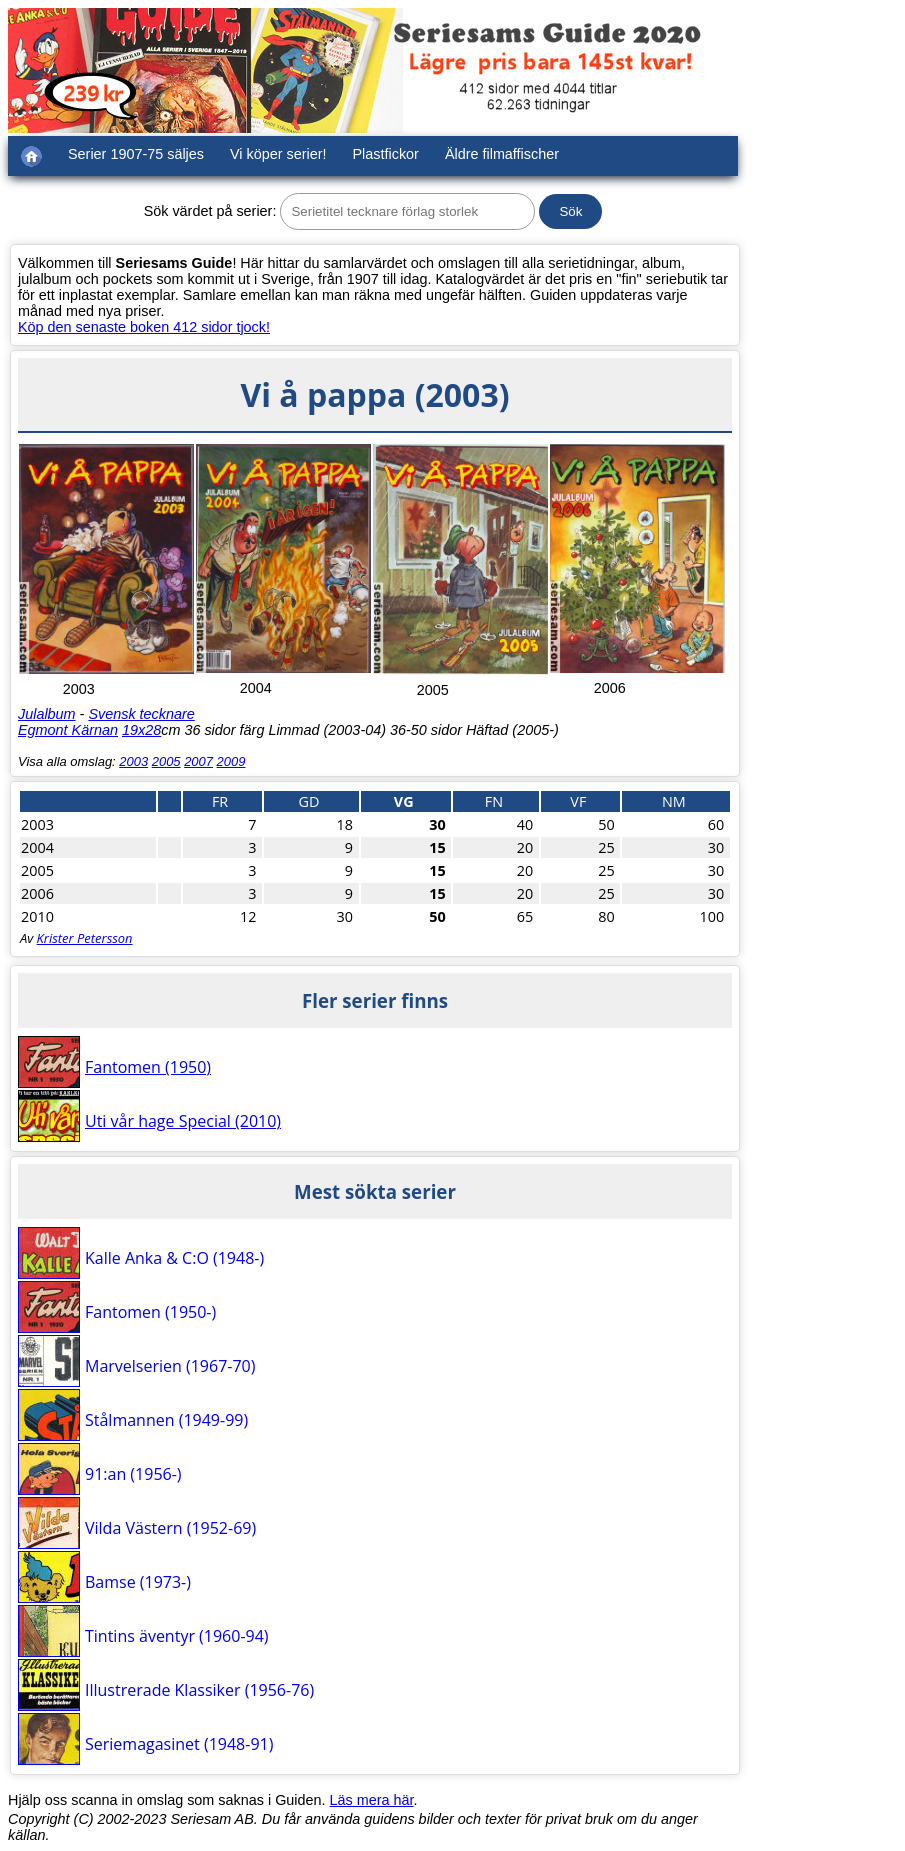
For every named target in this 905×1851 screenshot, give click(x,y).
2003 (133, 761)
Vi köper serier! (278, 154)
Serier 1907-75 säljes (136, 154)
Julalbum (47, 714)
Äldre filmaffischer (502, 154)
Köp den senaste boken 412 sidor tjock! (144, 327)
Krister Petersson (85, 938)
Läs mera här (372, 1800)
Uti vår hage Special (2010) (183, 1121)
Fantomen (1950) (148, 1067)
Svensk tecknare (141, 714)
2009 (231, 761)
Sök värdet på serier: (210, 211)
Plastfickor (386, 154)
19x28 (141, 730)
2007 (198, 761)
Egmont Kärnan (68, 730)
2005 (166, 761)
